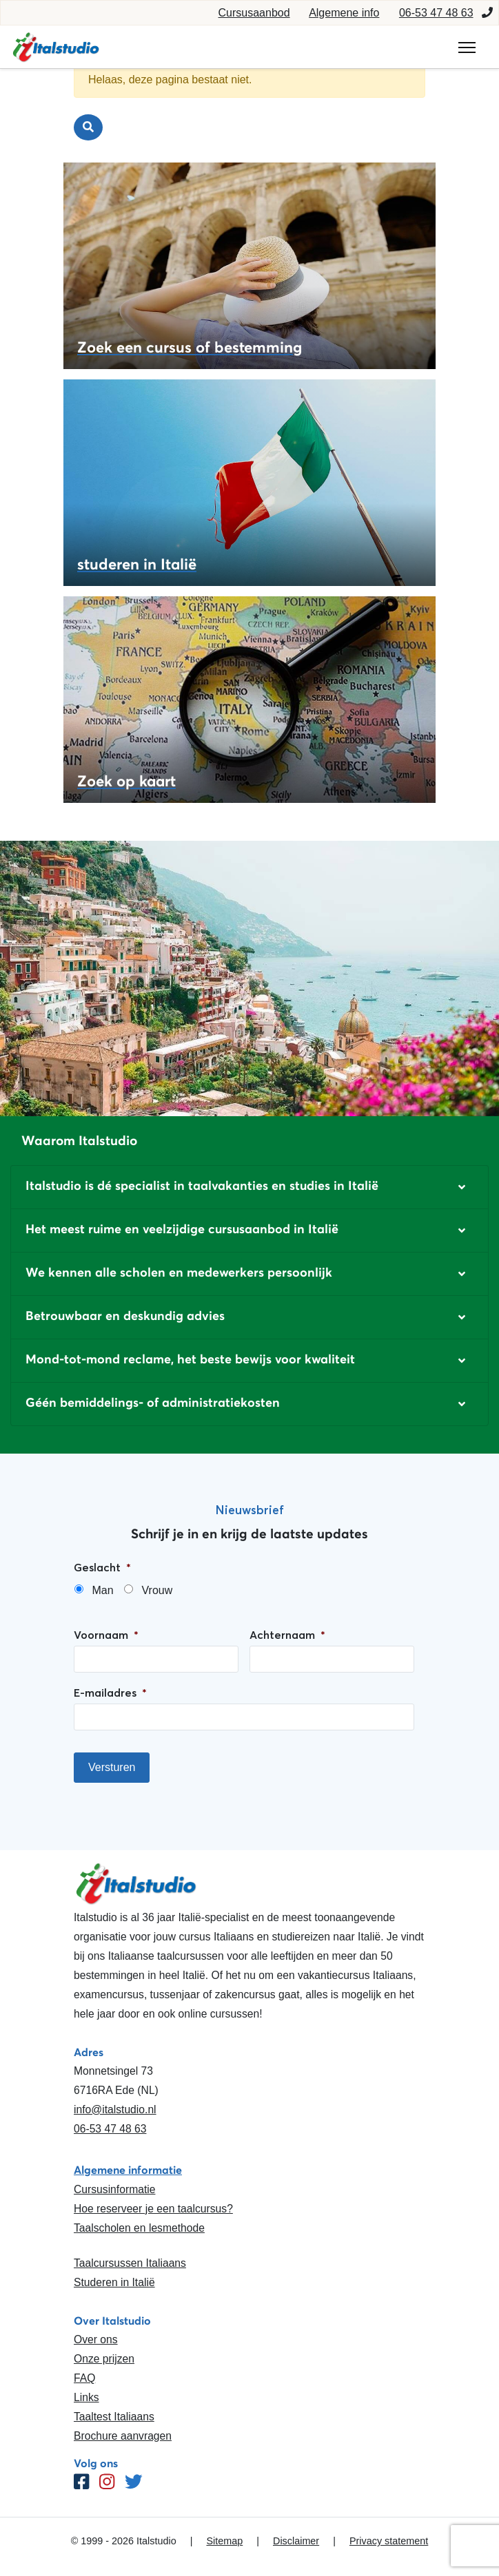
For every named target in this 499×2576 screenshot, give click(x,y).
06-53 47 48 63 (436, 13)
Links (86, 2397)
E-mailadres (110, 1692)
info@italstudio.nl (115, 2109)
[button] (249, 1187)
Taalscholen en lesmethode (139, 2228)
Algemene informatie (128, 2170)
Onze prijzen (104, 2359)
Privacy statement (388, 2540)
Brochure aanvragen (123, 2436)
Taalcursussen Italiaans (130, 2263)
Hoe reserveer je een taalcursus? (153, 2208)
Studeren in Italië (114, 2282)
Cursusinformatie (114, 2189)
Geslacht (102, 1567)
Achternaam (287, 1635)
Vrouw (156, 1590)
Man (102, 1590)
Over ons (96, 2339)
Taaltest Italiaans (114, 2416)
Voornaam (106, 1635)
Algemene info (344, 13)
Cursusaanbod (254, 13)
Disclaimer (296, 2540)
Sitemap (224, 2540)
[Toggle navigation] (467, 47)
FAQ (84, 2378)
